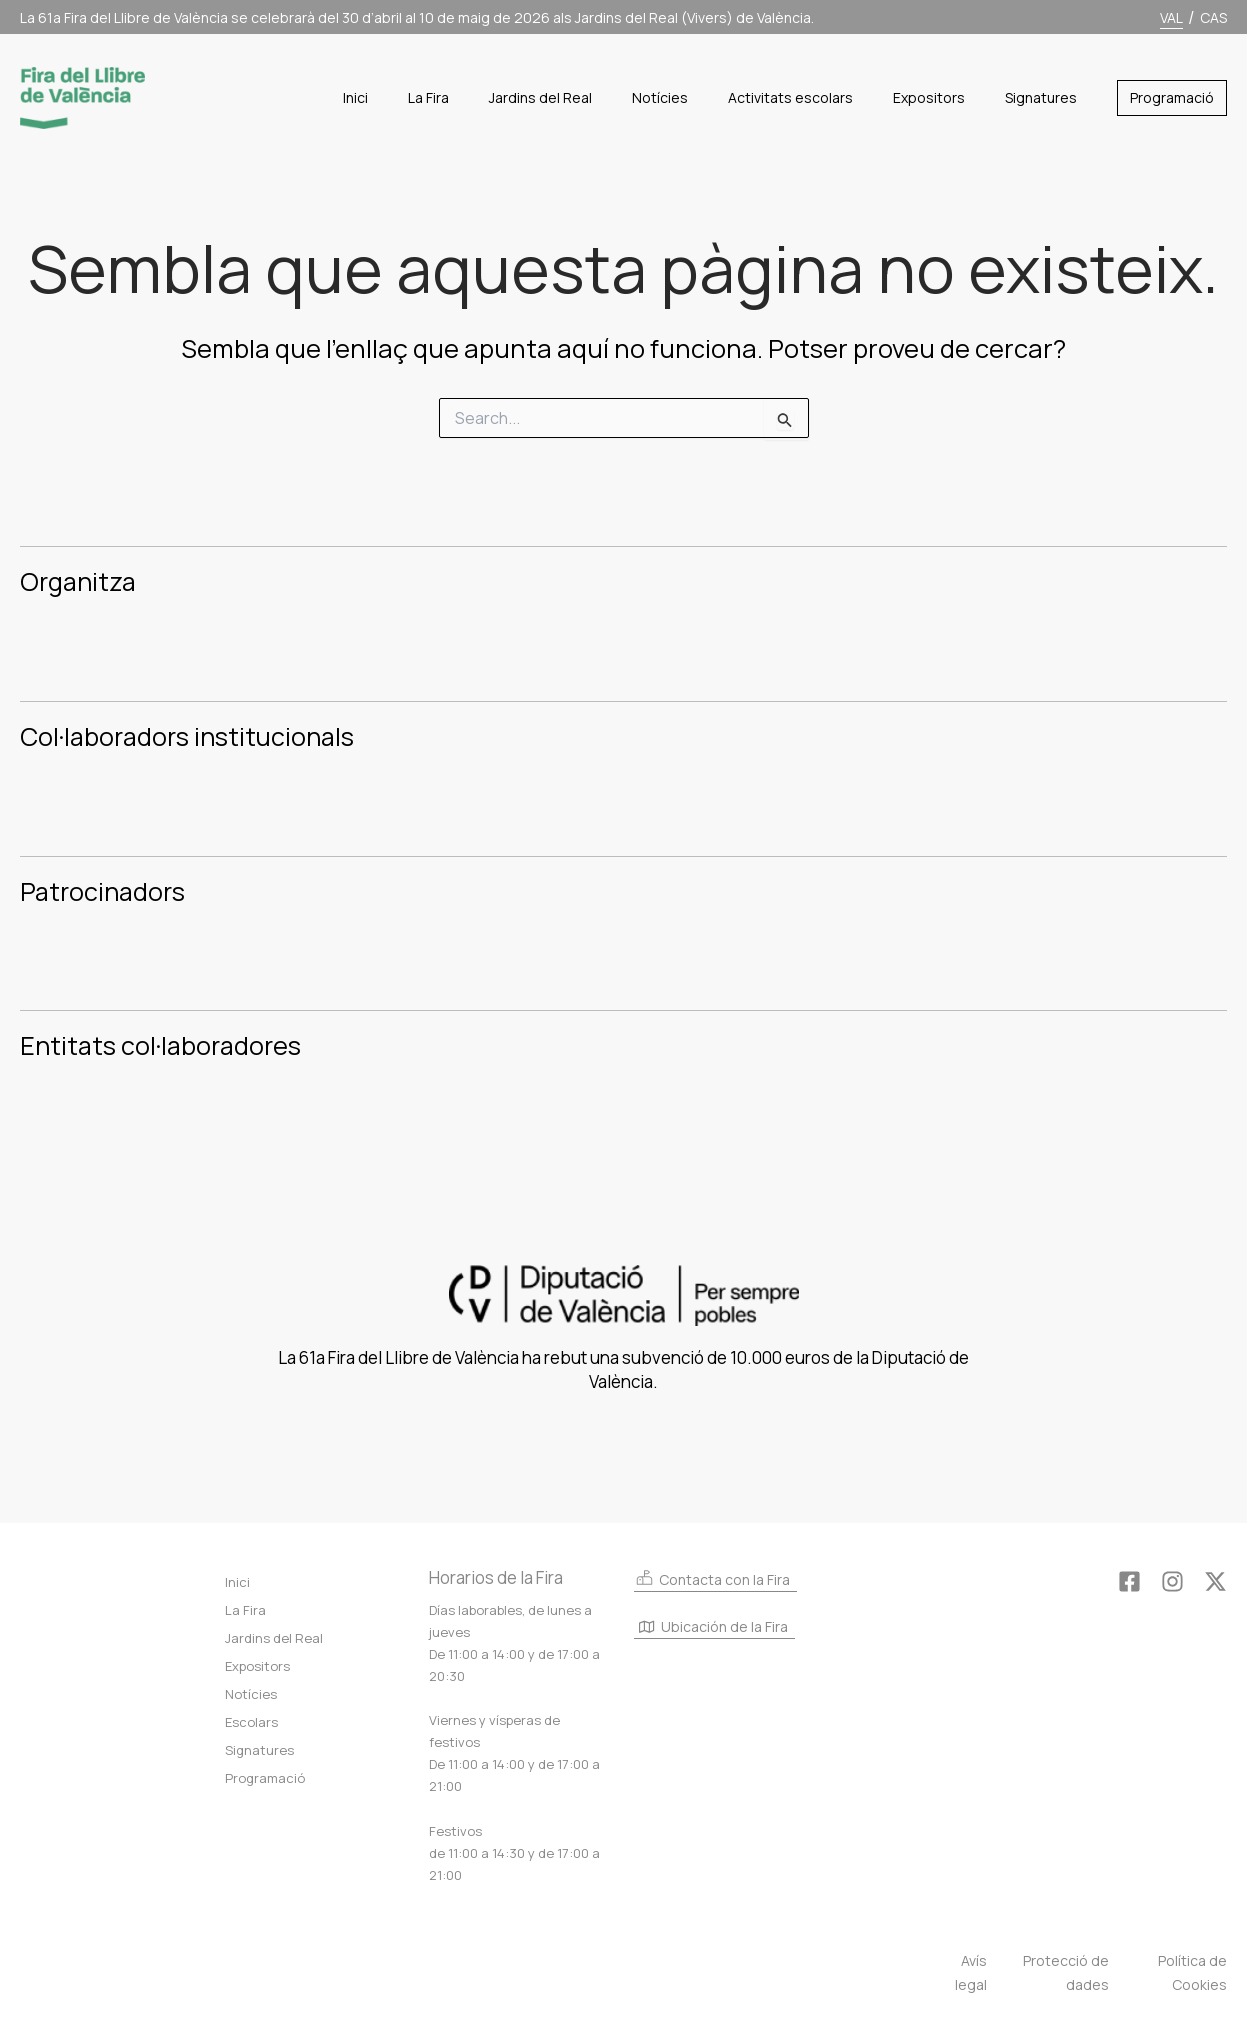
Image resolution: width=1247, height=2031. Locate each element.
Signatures (259, 1750)
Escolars (251, 1722)
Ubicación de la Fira (713, 1629)
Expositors (257, 1666)
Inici (237, 1582)
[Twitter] (1215, 1581)
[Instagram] (1172, 1581)
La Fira (245, 1610)
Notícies (251, 1694)
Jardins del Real (274, 1638)
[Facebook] (1129, 1581)
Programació (265, 1778)
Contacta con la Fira (712, 1578)
